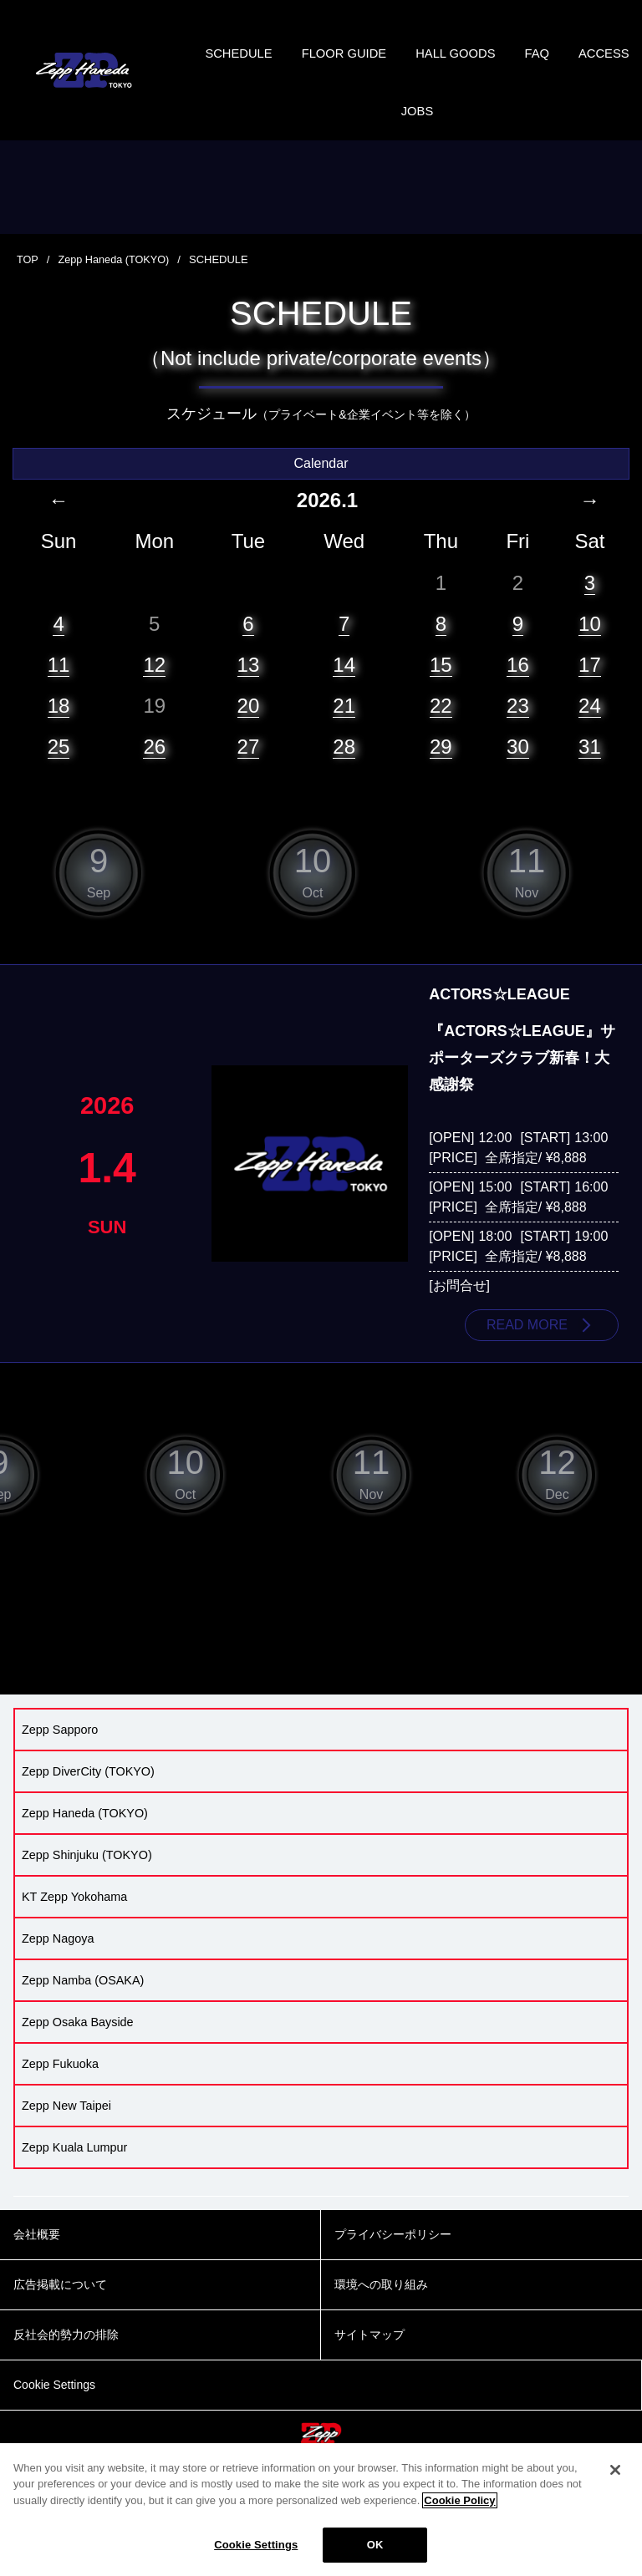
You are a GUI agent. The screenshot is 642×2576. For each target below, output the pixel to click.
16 (518, 682)
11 (59, 682)
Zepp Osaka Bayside (78, 2042)
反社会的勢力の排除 (66, 2355)
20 (248, 724)
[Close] (615, 2470)
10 (589, 641)
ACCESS (385, 125)
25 (59, 765)
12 (154, 682)
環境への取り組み (381, 2305)
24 (589, 724)
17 (589, 682)
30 (518, 765)
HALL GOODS (500, 58)
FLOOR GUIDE (382, 58)
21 (344, 724)
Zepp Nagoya (58, 1958)
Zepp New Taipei (66, 2125)
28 (344, 765)
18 (59, 724)
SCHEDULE (270, 58)
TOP (28, 278)
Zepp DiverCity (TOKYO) (88, 1791)
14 (344, 682)
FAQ (586, 58)
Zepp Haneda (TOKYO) (115, 278)
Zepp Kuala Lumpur (74, 2167)
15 (441, 682)
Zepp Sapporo (60, 1749)
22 (441, 724)
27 (248, 765)
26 (154, 765)
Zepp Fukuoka (60, 2084)
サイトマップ (369, 2355)
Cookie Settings (256, 2544)
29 (441, 765)
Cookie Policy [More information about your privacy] (459, 2500)
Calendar (321, 482)
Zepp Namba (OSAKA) (83, 2000)
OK (375, 2544)
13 (248, 682)
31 (589, 765)
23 (518, 724)
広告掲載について (60, 2305)
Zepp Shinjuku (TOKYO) (87, 1875)
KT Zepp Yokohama (74, 1916)
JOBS (459, 125)
